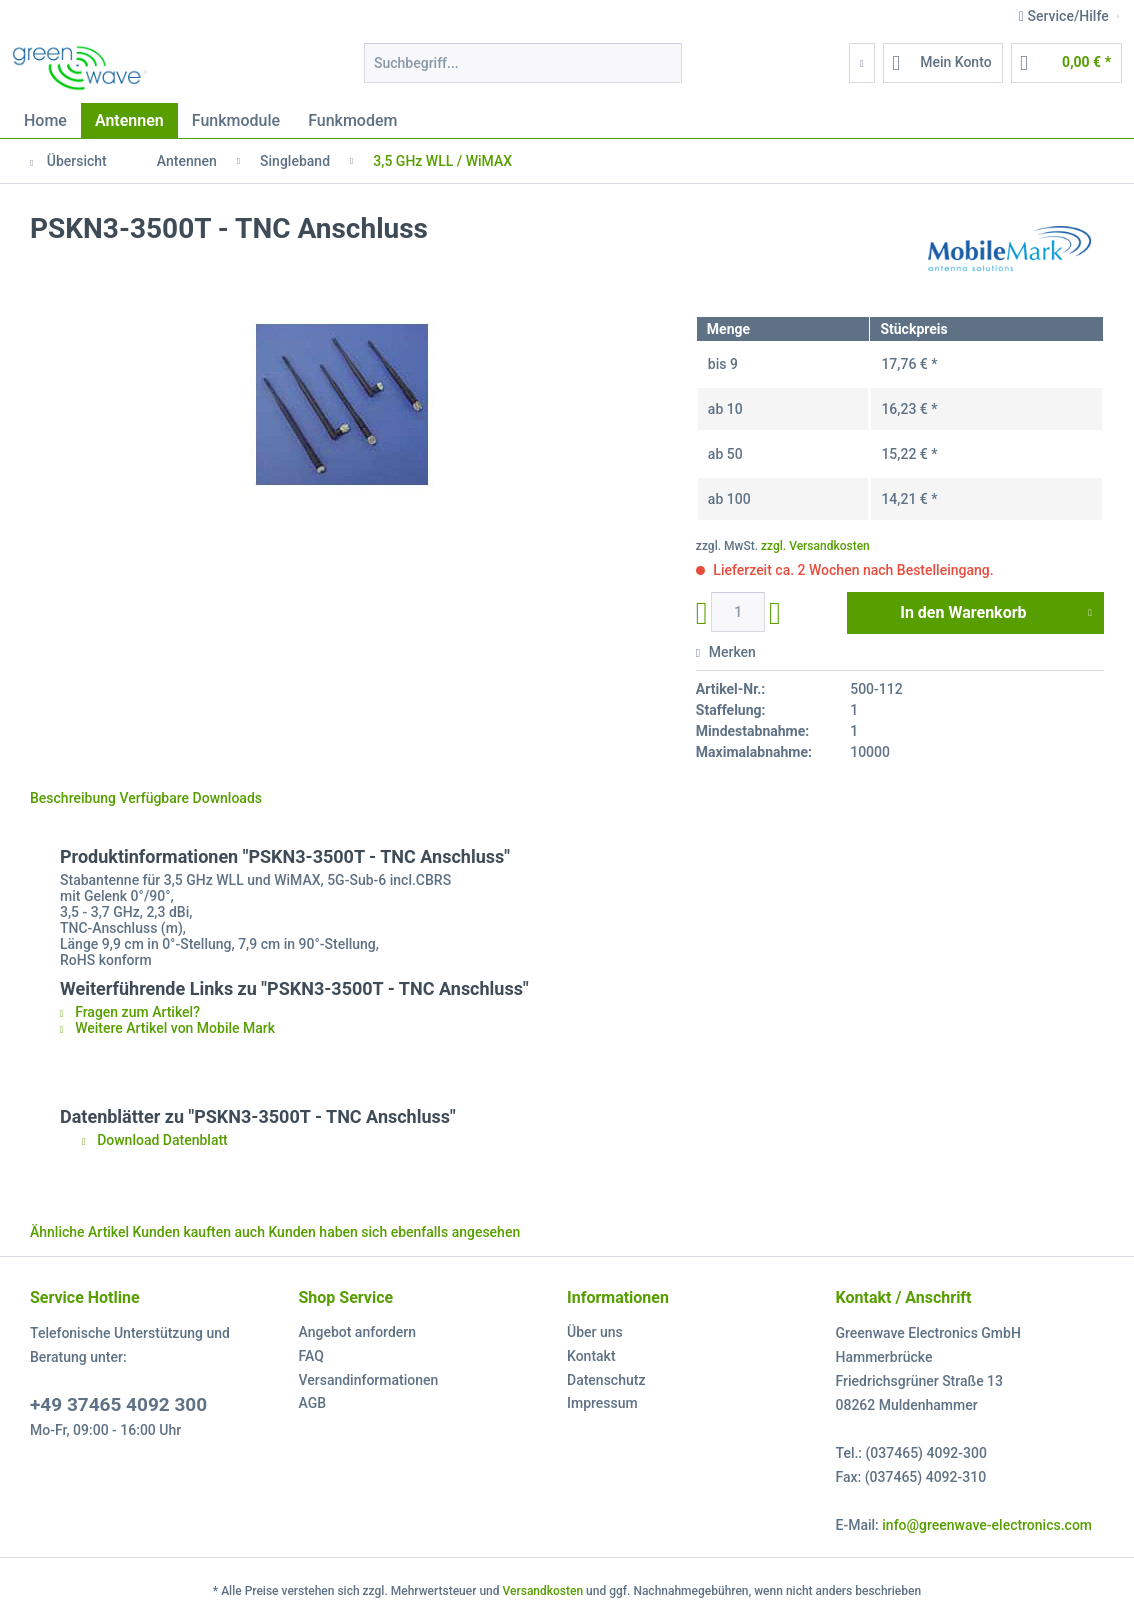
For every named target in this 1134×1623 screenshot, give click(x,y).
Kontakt (591, 1356)
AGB (313, 1403)
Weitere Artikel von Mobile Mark (167, 1028)
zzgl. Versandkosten (815, 546)
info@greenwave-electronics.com (987, 1525)
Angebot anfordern (358, 1332)
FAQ (311, 1356)
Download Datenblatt (155, 1140)
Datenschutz (606, 1380)
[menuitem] (523, 71)
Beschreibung (73, 798)
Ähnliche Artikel (79, 1232)
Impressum (602, 1403)
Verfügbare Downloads (190, 798)
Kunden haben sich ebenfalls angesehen (394, 1232)
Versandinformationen (369, 1380)
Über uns (595, 1332)
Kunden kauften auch (199, 1232)
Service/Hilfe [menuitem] (1065, 16)
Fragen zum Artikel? (130, 1012)
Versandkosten (543, 1591)
